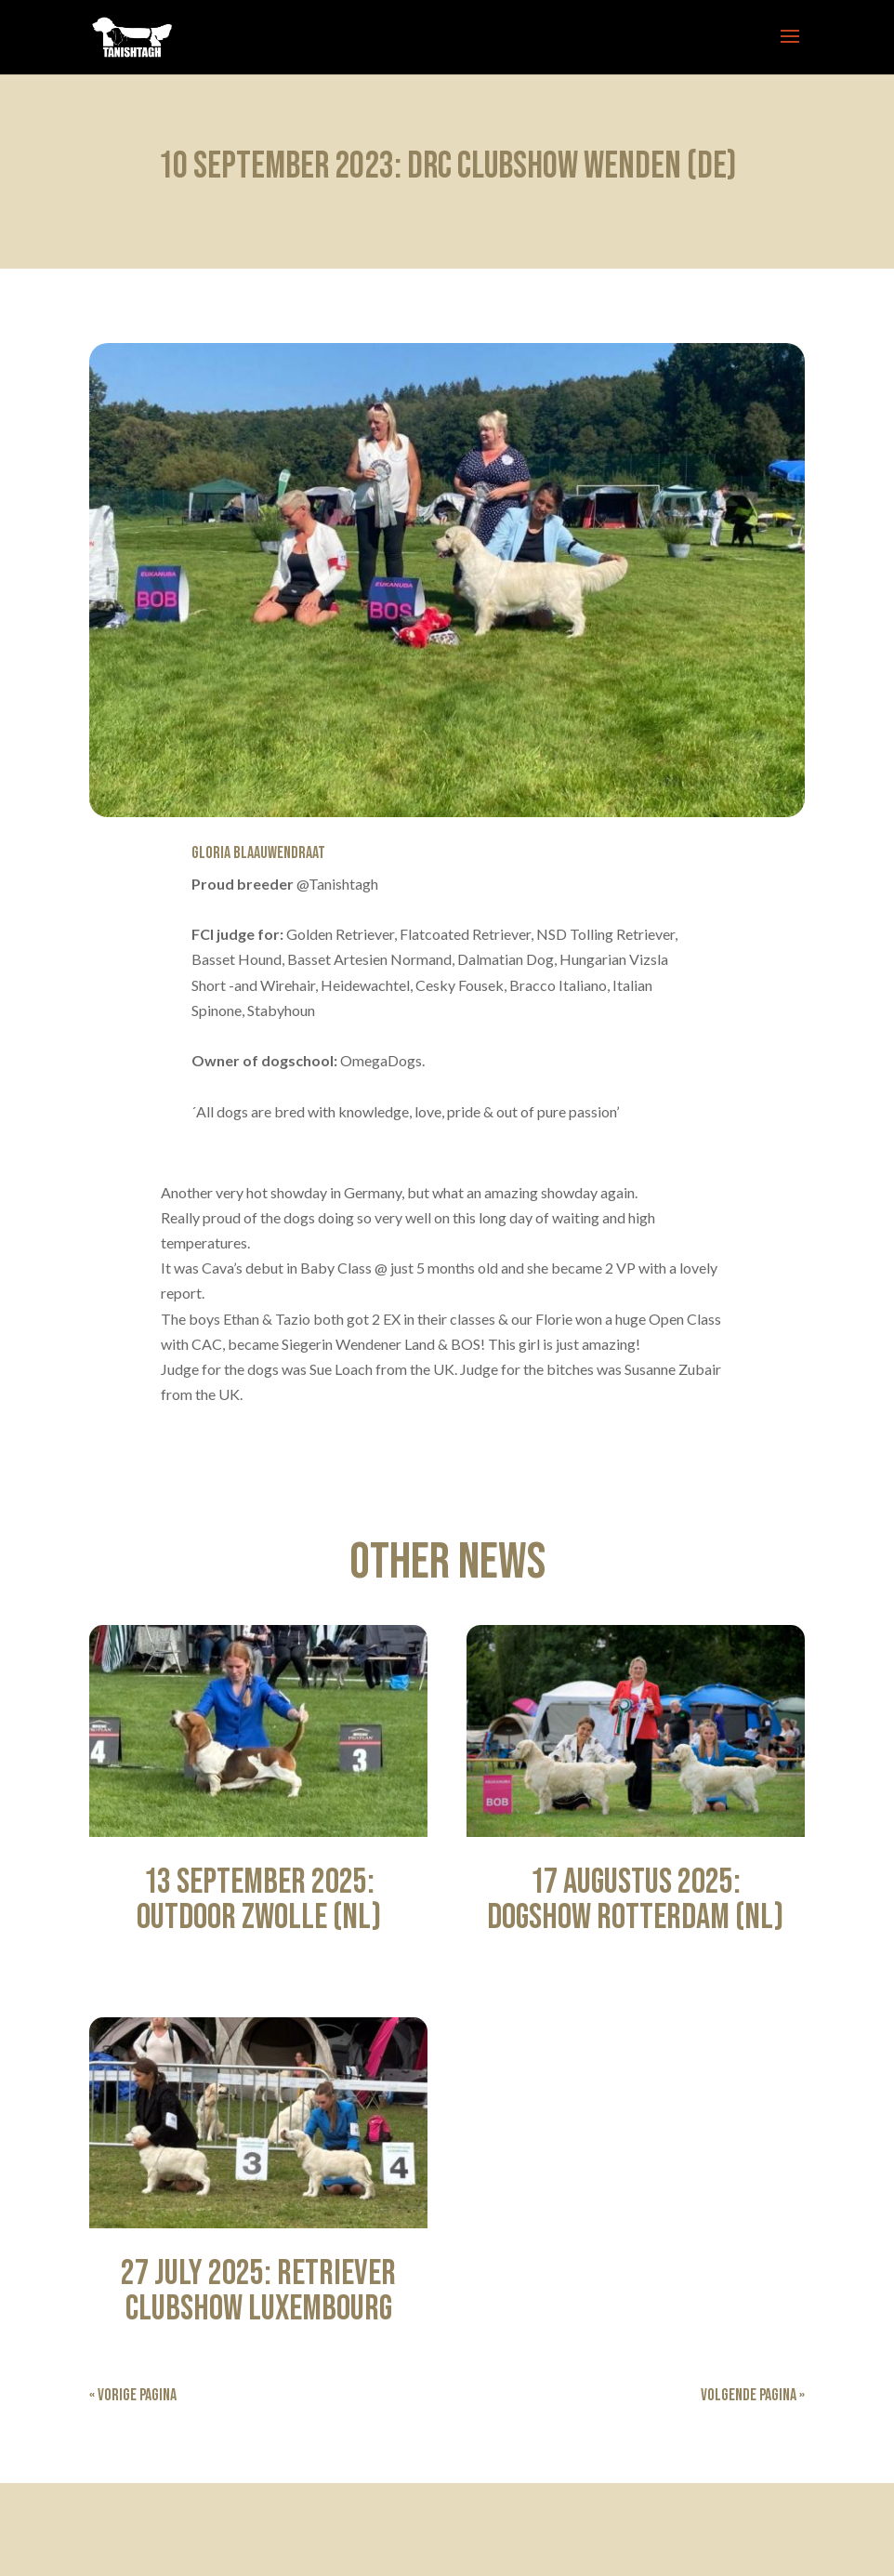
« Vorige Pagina (133, 2395)
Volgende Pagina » (753, 2395)
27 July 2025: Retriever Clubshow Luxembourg (258, 2291)
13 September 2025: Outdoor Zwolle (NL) (259, 1899)
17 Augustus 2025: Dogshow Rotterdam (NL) (635, 1899)
